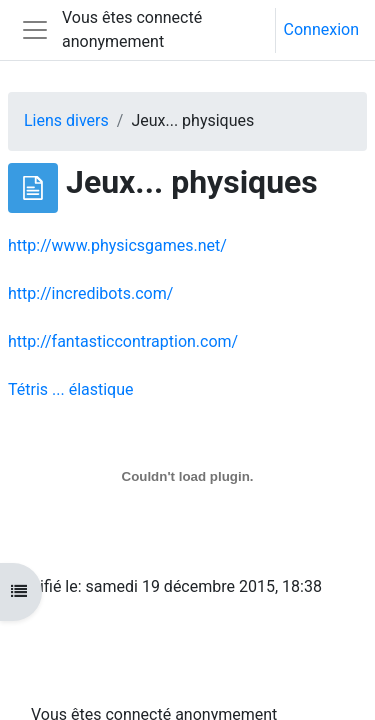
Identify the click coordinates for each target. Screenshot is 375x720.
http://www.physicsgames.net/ (117, 245)
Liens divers (66, 120)
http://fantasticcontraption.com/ (123, 341)
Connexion (321, 29)
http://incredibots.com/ (90, 293)
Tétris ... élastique (71, 389)
